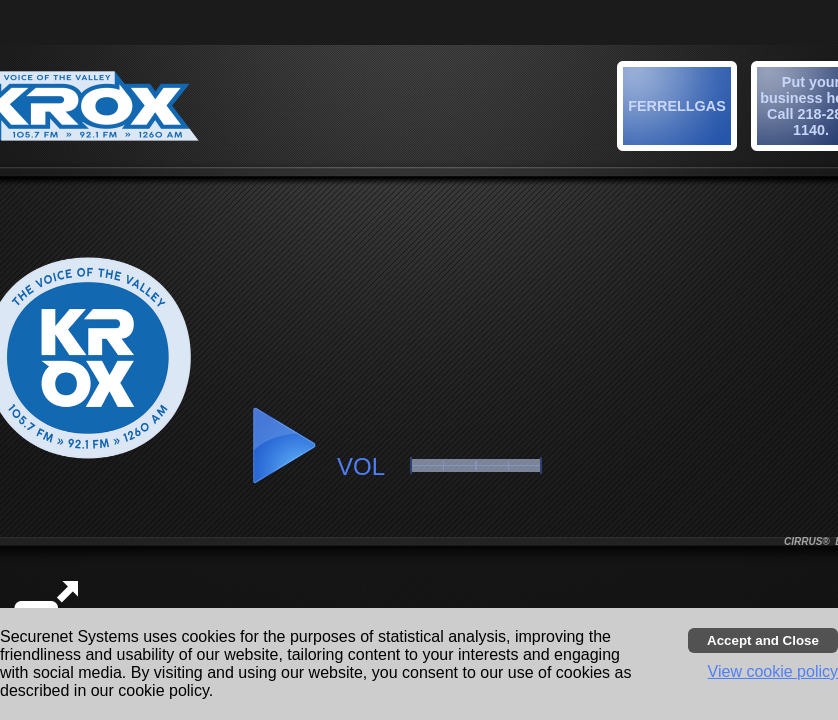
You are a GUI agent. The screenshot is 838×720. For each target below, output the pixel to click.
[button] (680, 109)
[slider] (476, 465)
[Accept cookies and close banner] (763, 640)
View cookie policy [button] (773, 671)
